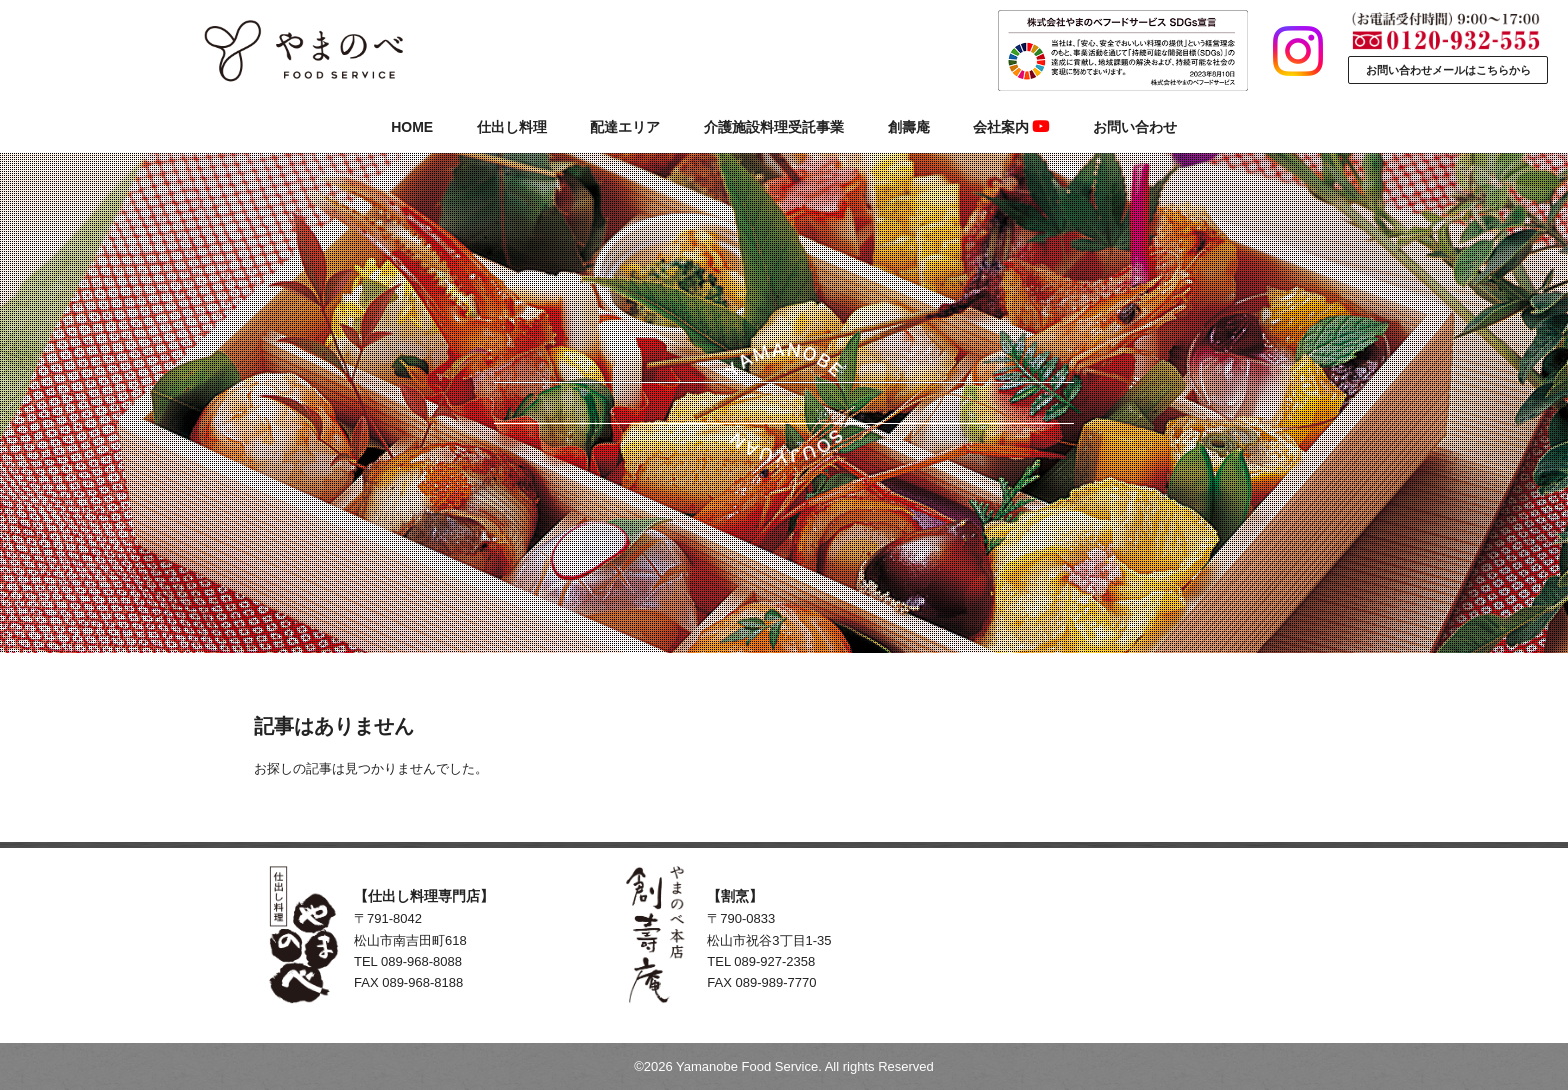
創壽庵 (909, 127)
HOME (412, 127)
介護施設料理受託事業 (774, 127)
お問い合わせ (1135, 127)
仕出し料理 (512, 127)
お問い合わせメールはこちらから (1448, 70)
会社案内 (1011, 127)
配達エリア (625, 127)
